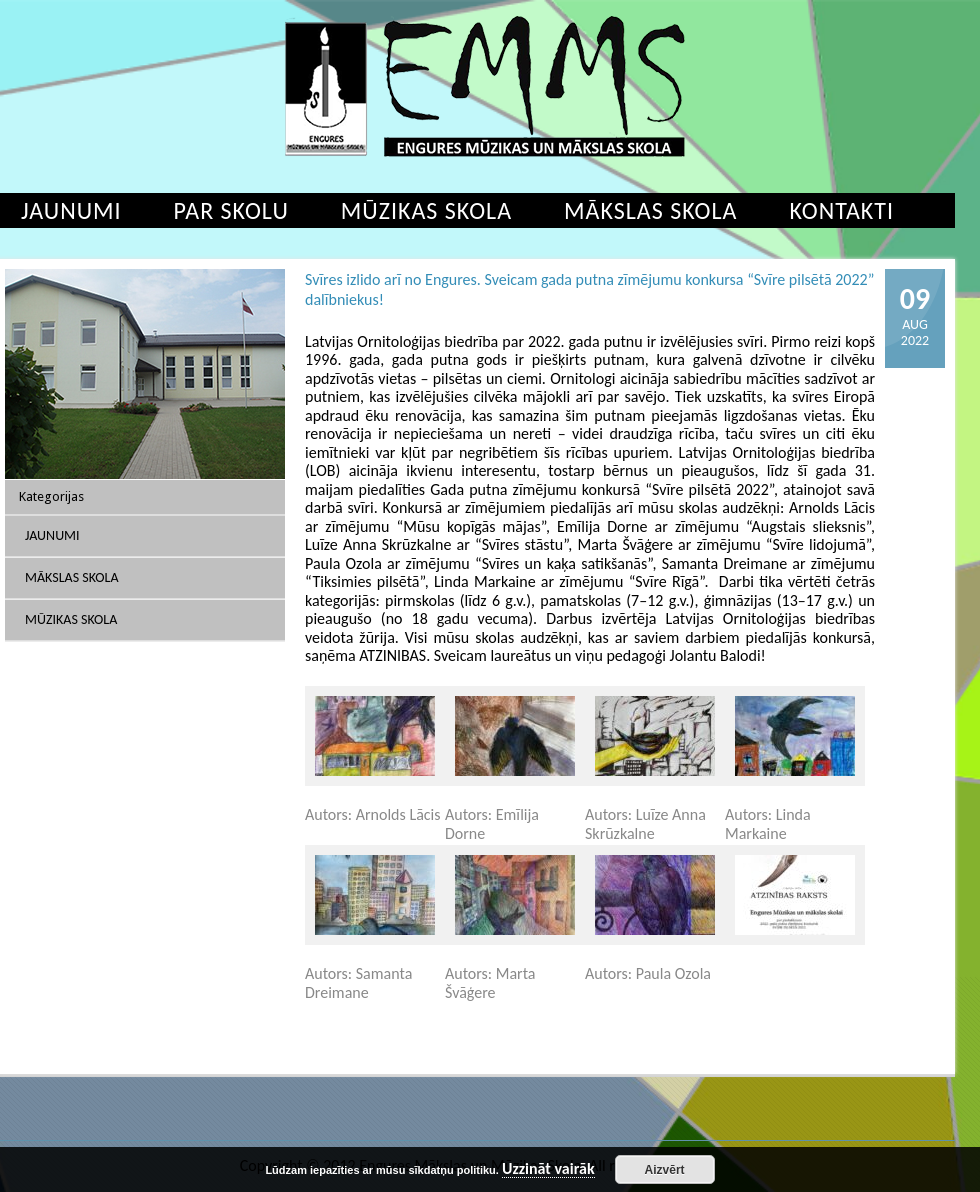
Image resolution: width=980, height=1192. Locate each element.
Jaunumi (52, 535)
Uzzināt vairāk (548, 1169)
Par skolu (231, 210)
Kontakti (841, 210)
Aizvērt (665, 1170)
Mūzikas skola (426, 210)
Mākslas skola (650, 210)
